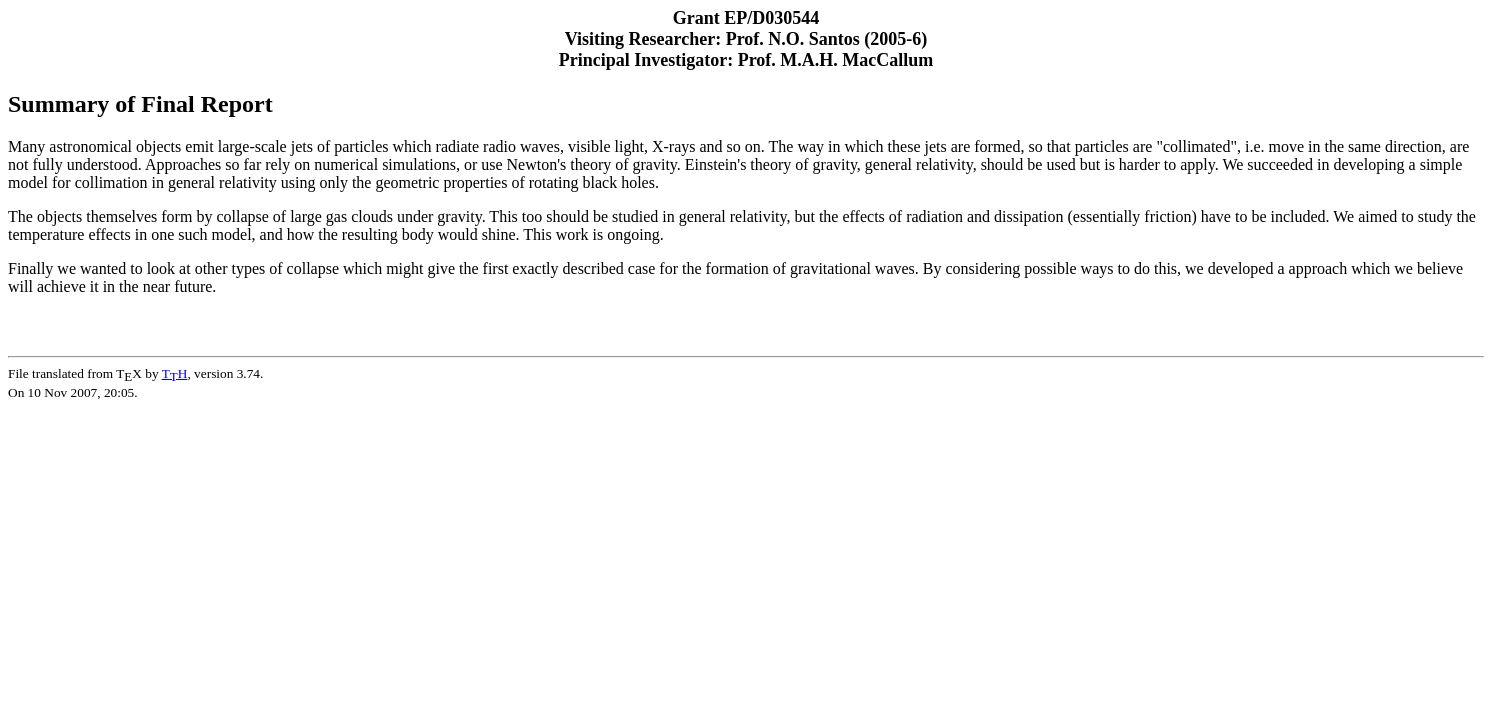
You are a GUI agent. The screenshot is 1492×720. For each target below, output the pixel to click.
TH (175, 373)
